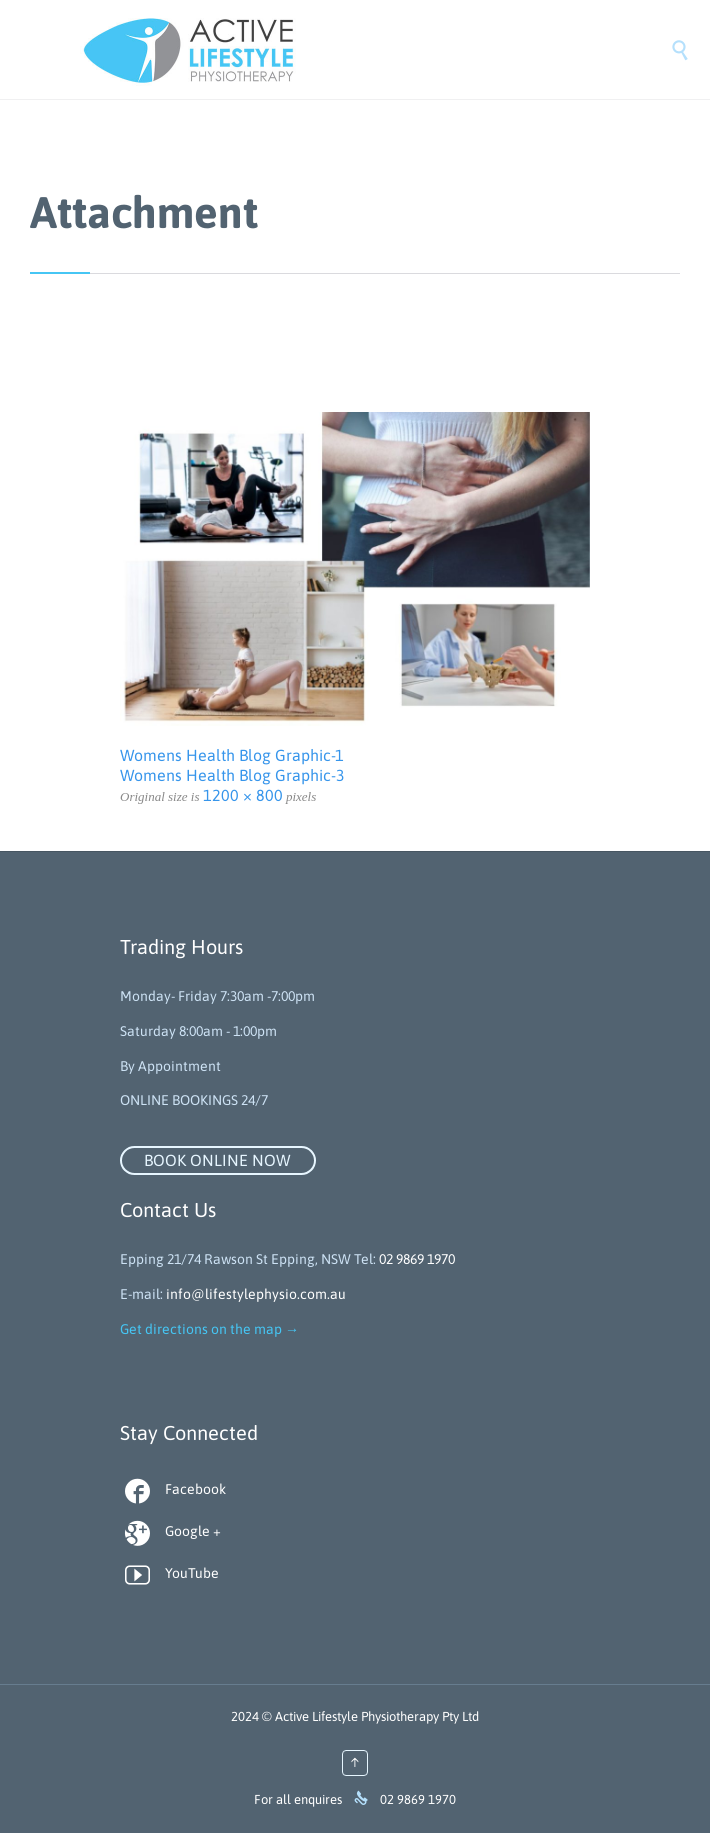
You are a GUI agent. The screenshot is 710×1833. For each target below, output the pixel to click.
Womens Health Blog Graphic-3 (232, 775)
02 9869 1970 (417, 1259)
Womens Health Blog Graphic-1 (232, 755)
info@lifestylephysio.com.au (256, 1294)
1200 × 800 (243, 795)
